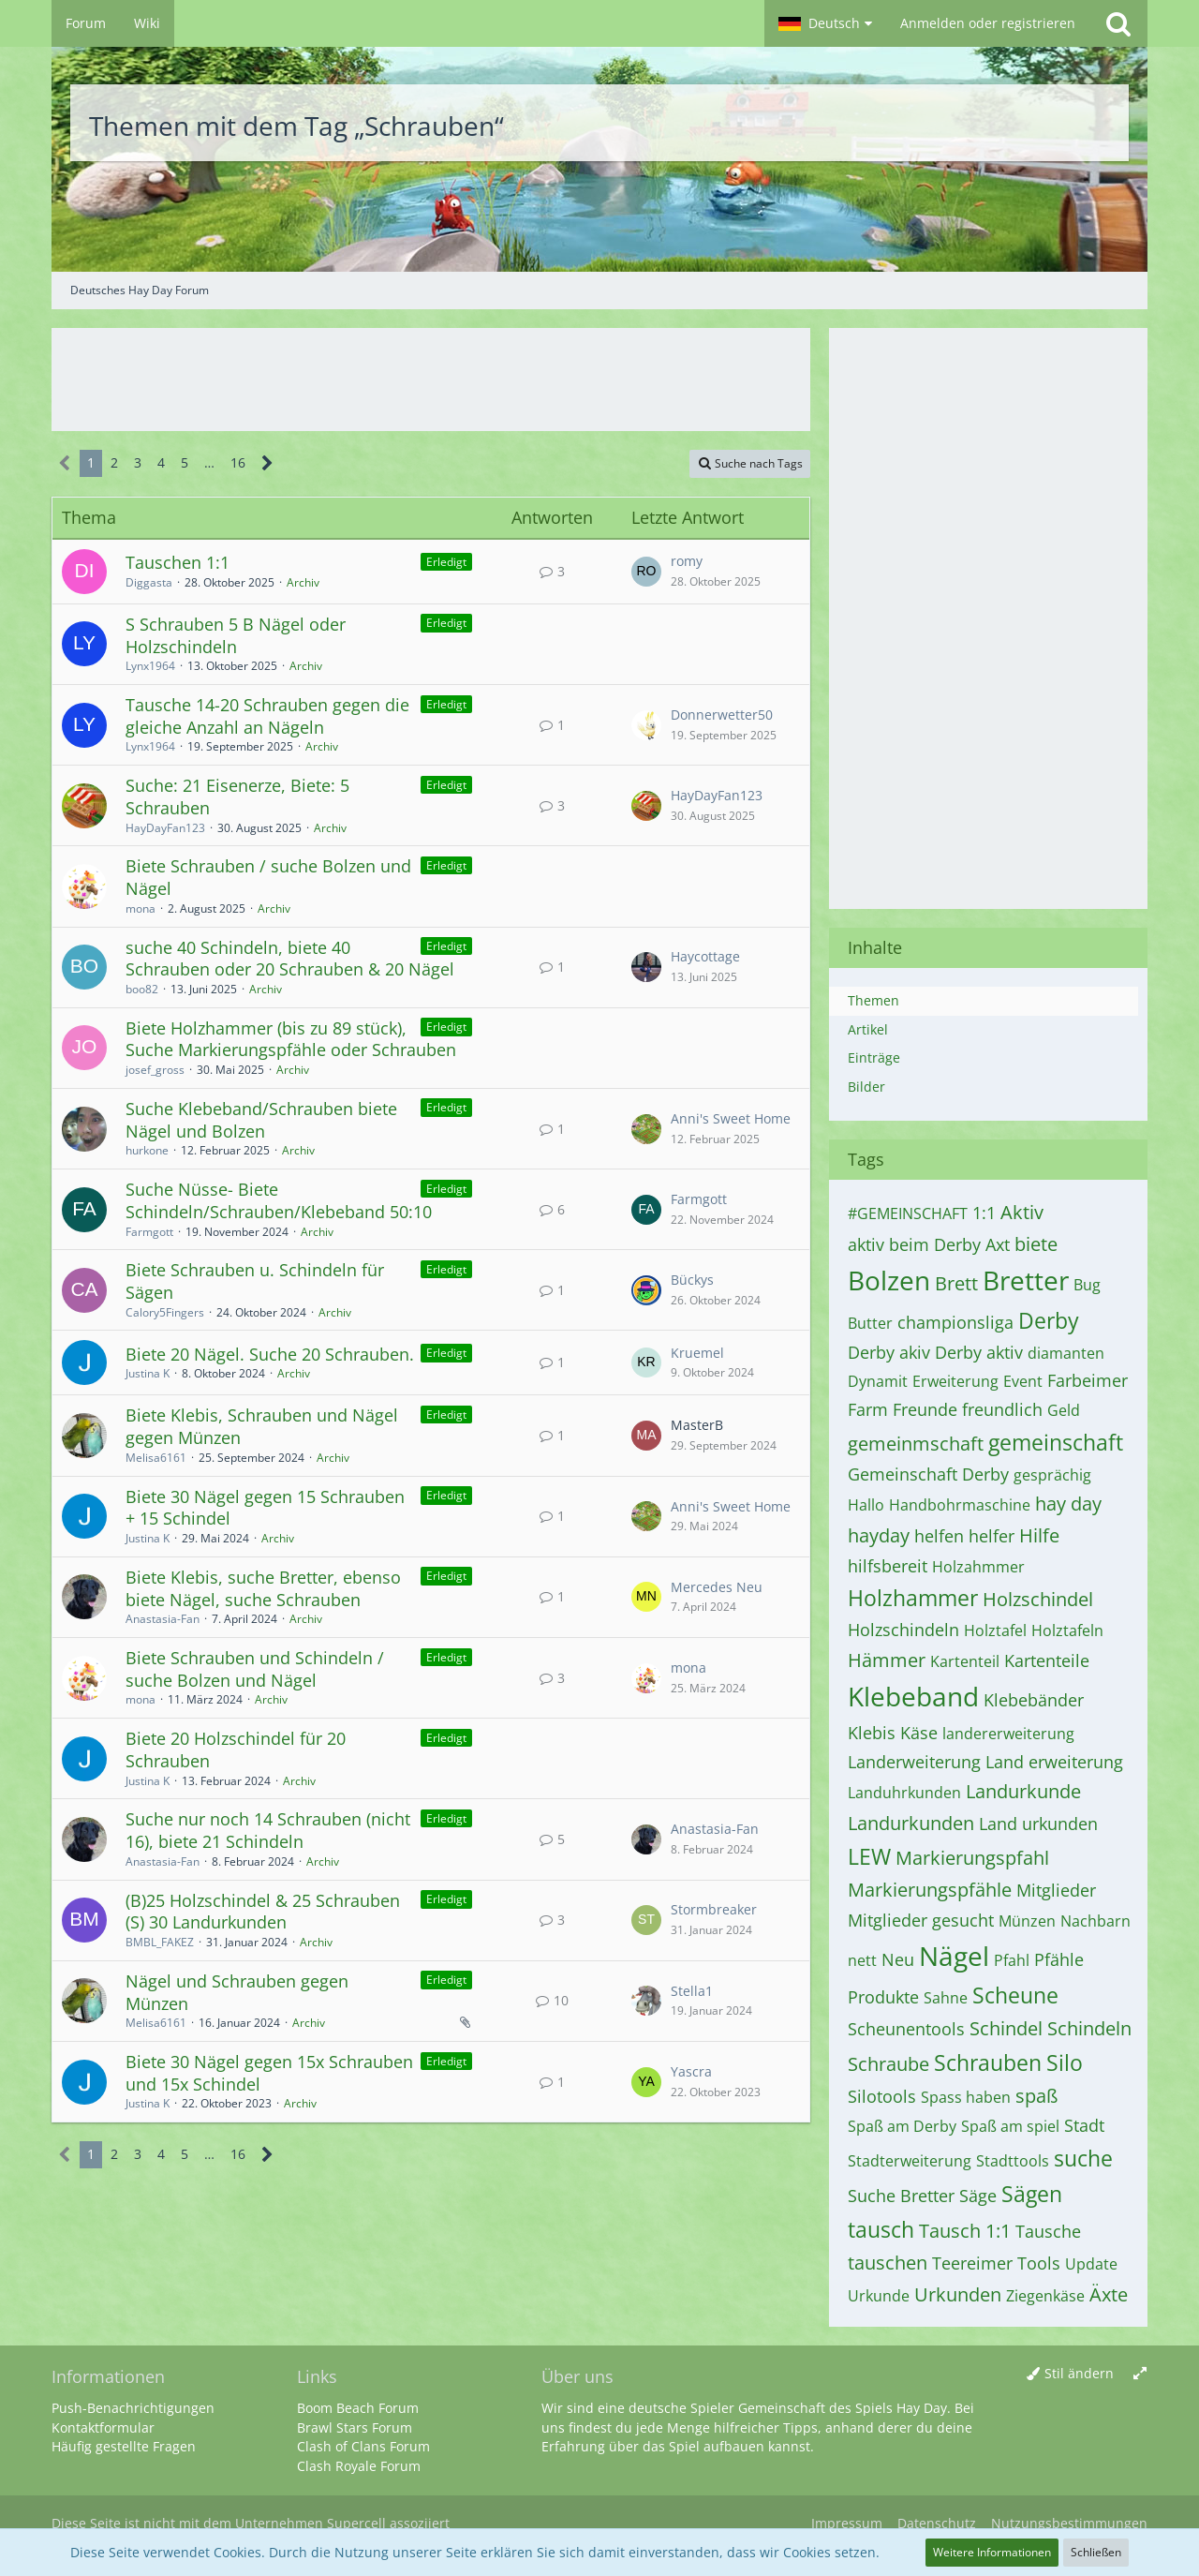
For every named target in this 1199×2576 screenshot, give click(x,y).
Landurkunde (1023, 1791)
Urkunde (879, 2296)
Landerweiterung (914, 1761)
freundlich (1002, 1409)
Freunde (925, 1409)
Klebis (872, 1732)
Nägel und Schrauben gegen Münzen (237, 1992)
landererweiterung (1008, 1733)
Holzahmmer (978, 1566)
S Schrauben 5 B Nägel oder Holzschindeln (236, 635)
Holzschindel (1038, 1599)
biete (1036, 1244)
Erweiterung (955, 1381)
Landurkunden (911, 1823)
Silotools (882, 2096)
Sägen (1031, 2194)
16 (237, 462)
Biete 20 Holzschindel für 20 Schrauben (236, 1749)
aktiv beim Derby (914, 1244)
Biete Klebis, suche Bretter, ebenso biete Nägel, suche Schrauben (263, 1588)
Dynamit (878, 1381)
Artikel (868, 1029)
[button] (825, 23)
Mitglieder (1056, 1890)
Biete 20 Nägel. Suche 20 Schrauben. (270, 1354)
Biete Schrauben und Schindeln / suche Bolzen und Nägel (255, 1668)
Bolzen (889, 1280)
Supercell (356, 2523)
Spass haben (966, 2097)
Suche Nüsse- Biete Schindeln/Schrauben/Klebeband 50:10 (279, 1200)
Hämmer (886, 1660)
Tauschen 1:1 (177, 562)
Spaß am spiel (1010, 2126)
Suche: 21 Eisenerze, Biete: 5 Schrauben (237, 796)
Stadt (1084, 2125)
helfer (991, 1536)
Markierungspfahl (972, 1857)
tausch (881, 2229)
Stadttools (1012, 2161)
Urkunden (957, 2294)
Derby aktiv (979, 1352)
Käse (919, 1732)
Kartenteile (1046, 1660)
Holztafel (995, 1630)
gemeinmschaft (916, 1443)
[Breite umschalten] (1139, 2374)
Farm (868, 1409)
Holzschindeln (903, 1629)
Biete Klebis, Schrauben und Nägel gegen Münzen (262, 1426)
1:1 (984, 1212)
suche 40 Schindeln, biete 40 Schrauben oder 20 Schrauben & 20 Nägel (290, 958)
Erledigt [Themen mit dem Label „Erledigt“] (446, 562)
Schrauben (988, 2062)
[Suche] (1118, 23)
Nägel (954, 1955)
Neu (897, 1959)
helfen (939, 1536)
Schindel (1006, 2028)
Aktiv (1022, 1212)
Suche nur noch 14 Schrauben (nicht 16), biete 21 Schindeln (268, 1830)
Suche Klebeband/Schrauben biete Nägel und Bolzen (261, 1119)
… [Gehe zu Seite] (209, 462)
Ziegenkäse (1045, 2296)
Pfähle (1059, 1959)
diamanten (1066, 1353)
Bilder (866, 1086)
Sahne (946, 1998)
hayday (879, 1535)
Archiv (303, 582)
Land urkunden (1038, 1823)
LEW (869, 1856)
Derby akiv (889, 1352)
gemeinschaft (1055, 1442)
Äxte (1108, 2294)
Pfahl (1011, 1960)
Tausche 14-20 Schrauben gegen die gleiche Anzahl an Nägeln (267, 715)
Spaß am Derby (902, 2126)
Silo (1064, 2062)
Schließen (1096, 2552)
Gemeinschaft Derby (928, 1474)
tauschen (887, 2262)
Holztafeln (1067, 1630)
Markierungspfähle (930, 1889)
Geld (1063, 1410)
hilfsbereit (887, 1566)
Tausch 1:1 (965, 2230)
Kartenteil (964, 1661)
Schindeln (1089, 2028)
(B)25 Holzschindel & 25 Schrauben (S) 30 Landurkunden (263, 1911)
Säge (978, 2195)
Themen (873, 1000)
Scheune (1015, 1995)
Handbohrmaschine (959, 1505)
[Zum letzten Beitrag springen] (646, 572)
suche (1083, 2158)
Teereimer (972, 2263)
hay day (1068, 1503)
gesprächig (1052, 1475)
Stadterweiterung (909, 2161)
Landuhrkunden (904, 1792)
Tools (1038, 2263)
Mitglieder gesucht (921, 1920)
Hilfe (1039, 1535)
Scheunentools (906, 2029)
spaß (1036, 2095)
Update (1091, 2264)
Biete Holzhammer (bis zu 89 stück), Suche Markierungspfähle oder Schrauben (291, 1039)
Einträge (874, 1057)
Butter (870, 1323)
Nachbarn (1095, 1921)
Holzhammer (913, 1598)
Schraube (888, 2064)
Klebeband (913, 1696)
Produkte (883, 1997)
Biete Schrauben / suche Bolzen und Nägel (268, 877)
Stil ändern (1079, 2373)
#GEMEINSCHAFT (908, 1213)
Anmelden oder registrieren (987, 23)
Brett (956, 1283)
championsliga (955, 1322)
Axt (997, 1244)
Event (1023, 1381)
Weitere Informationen (992, 2552)
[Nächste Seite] (267, 463)
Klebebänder (1034, 1700)
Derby (1048, 1320)
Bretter (1026, 1280)
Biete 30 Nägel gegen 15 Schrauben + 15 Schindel (265, 1507)
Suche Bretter (901, 2195)
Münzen (1027, 1921)
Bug (1087, 1284)
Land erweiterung (1054, 1761)
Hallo (866, 1505)
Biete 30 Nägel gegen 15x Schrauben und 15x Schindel (269, 2072)
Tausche (1048, 2231)
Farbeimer (1087, 1380)
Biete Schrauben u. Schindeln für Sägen (255, 1280)
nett (862, 1960)
